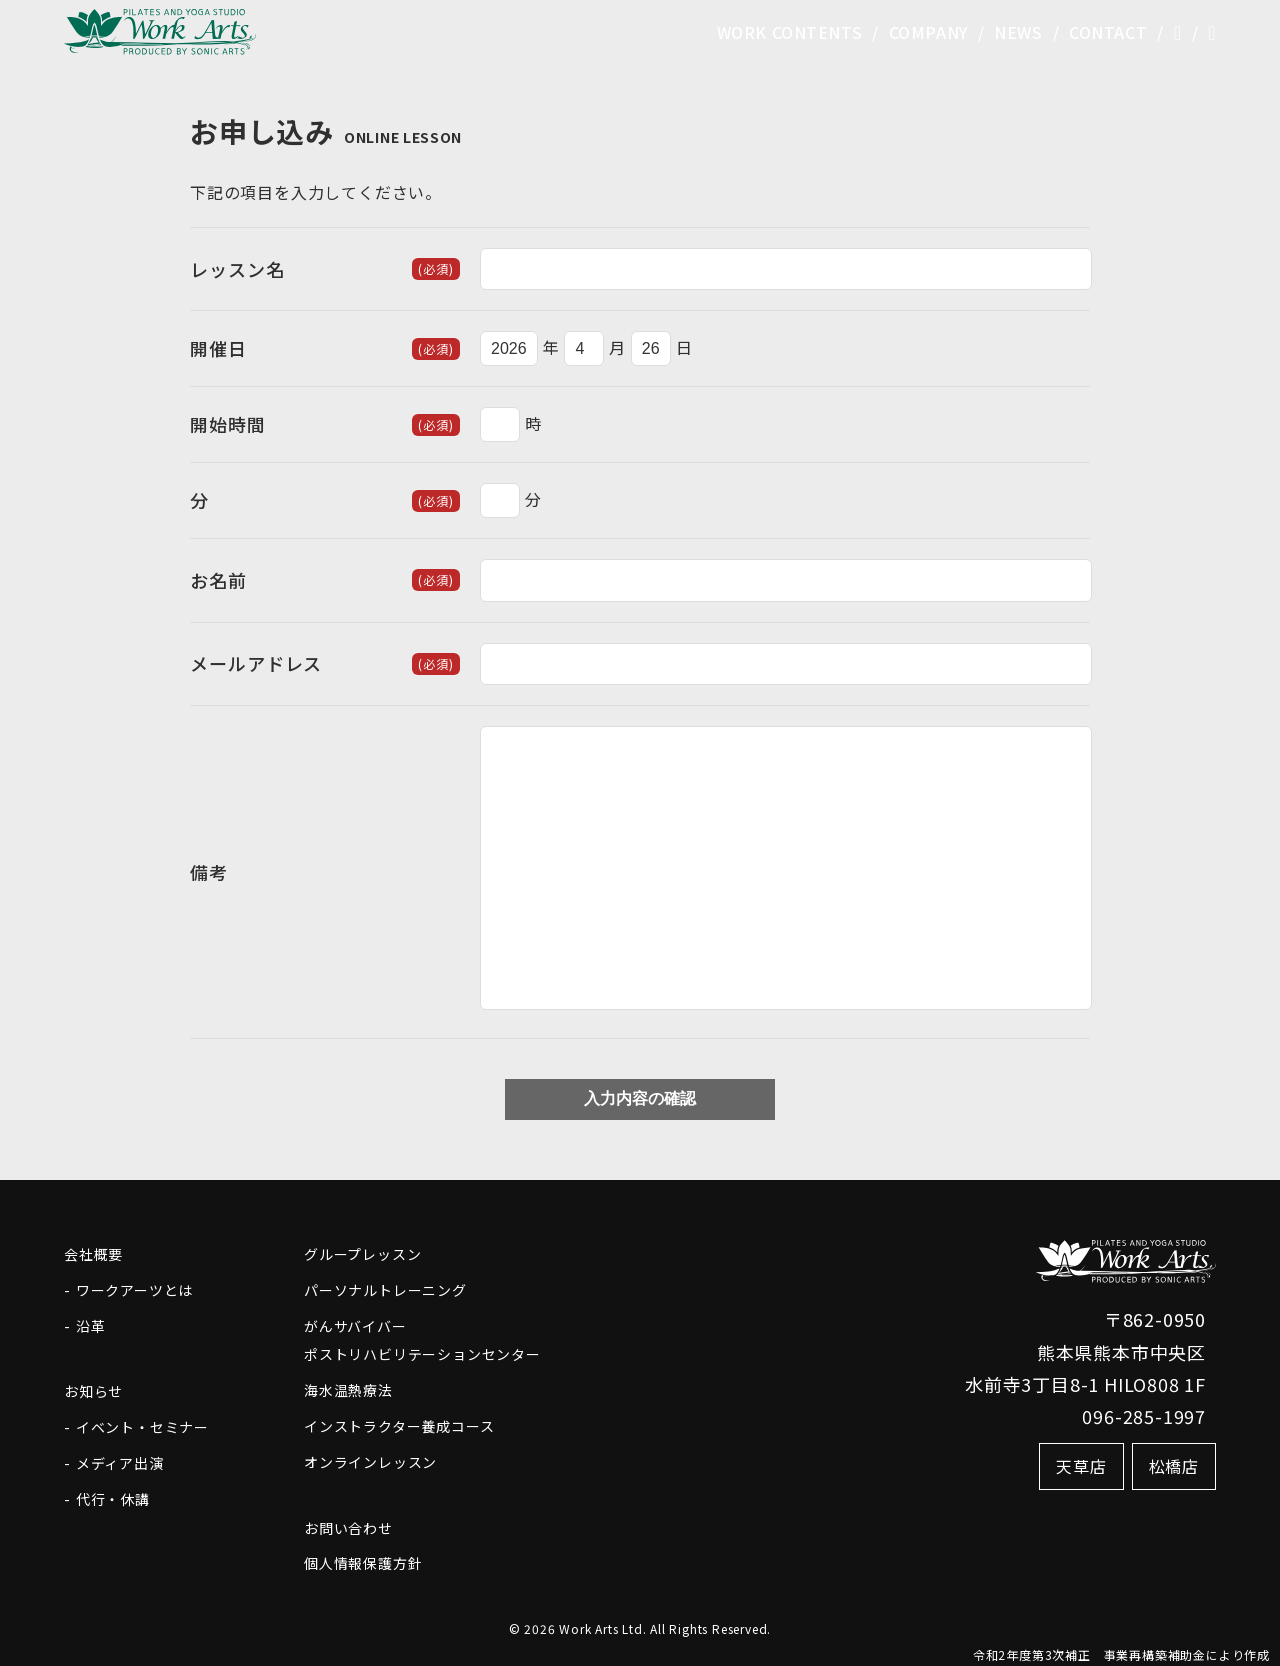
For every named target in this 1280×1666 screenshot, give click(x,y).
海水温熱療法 (348, 1390)
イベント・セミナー (142, 1427)
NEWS (1015, 35)
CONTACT (1107, 35)
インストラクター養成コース (399, 1426)
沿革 (91, 1326)
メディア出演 (120, 1463)
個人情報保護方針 (363, 1563)
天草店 (1081, 1466)
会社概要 (93, 1254)
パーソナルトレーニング (385, 1290)
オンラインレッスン (370, 1462)
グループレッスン (362, 1254)
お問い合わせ (348, 1528)
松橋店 (1174, 1466)
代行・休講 (113, 1499)
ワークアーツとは (134, 1290)
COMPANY (923, 35)
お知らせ (93, 1391)
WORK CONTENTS (782, 35)
